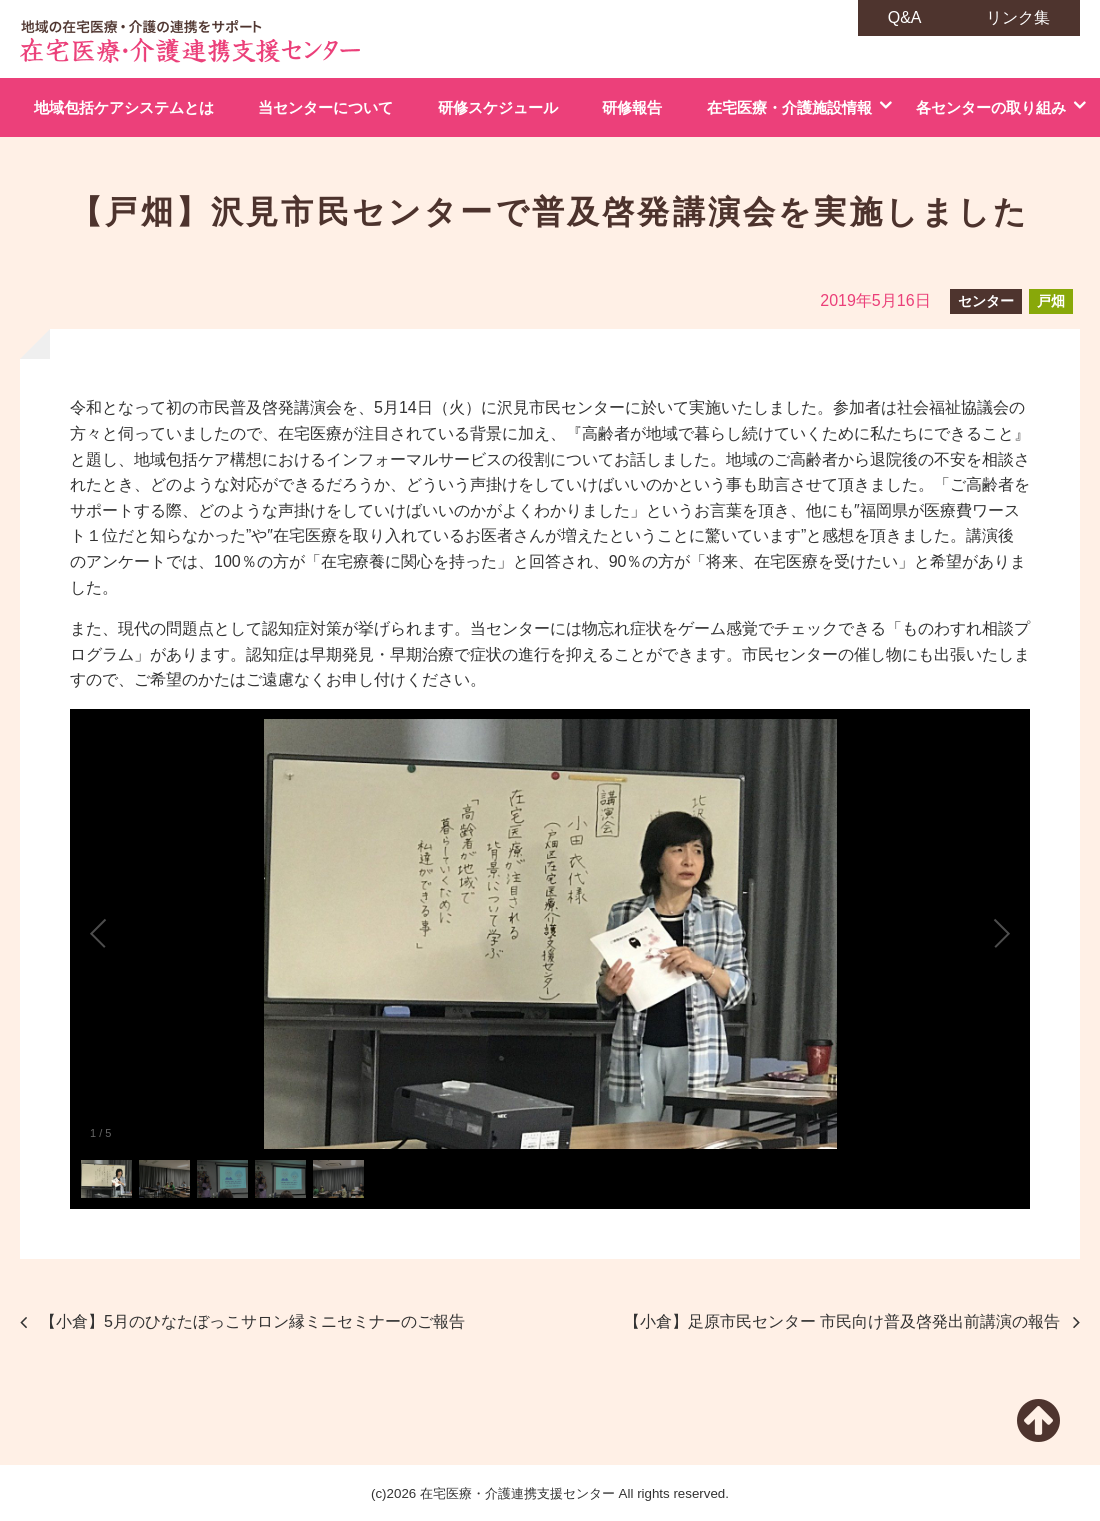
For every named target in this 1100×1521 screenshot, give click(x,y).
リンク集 (1018, 17)
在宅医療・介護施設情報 (789, 107)
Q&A (905, 17)
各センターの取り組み (991, 107)
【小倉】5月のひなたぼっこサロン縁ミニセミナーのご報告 (252, 1321)
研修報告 (632, 107)
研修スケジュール (498, 107)
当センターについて (325, 107)
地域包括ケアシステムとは (124, 107)
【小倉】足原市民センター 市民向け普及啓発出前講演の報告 (842, 1321)
